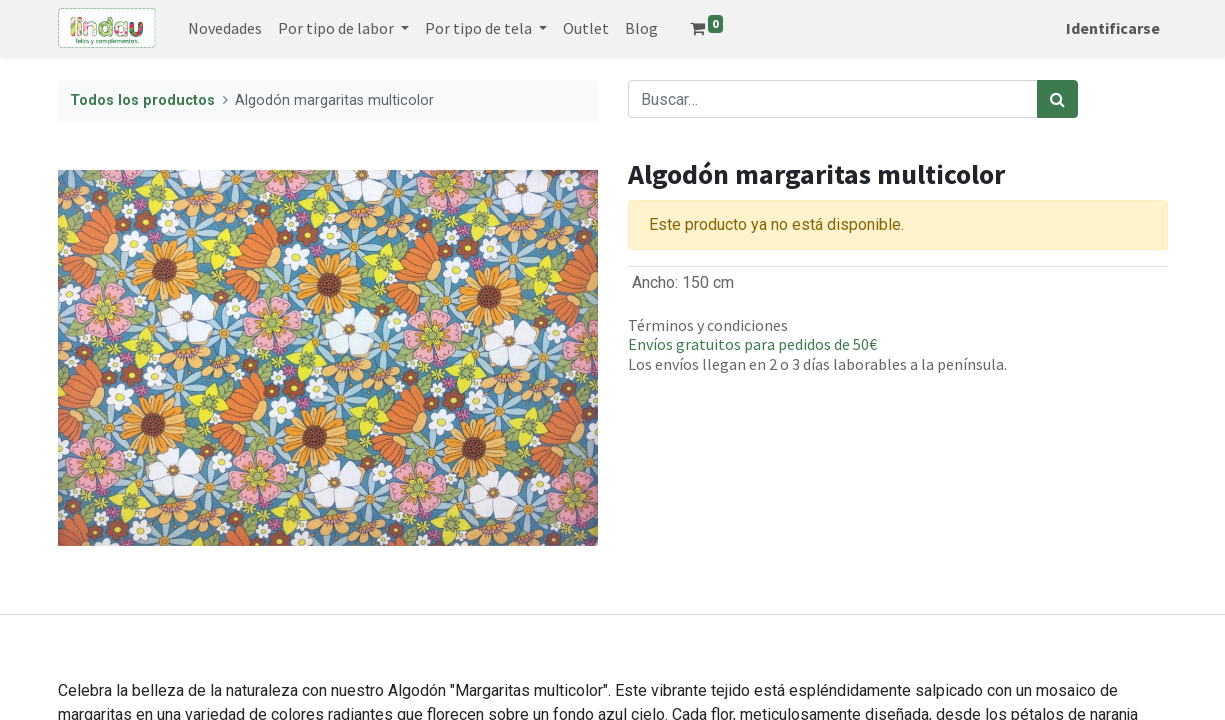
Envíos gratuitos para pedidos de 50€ (752, 344)
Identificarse (1113, 28)
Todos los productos (142, 100)
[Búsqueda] (1057, 99)
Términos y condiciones (708, 325)
